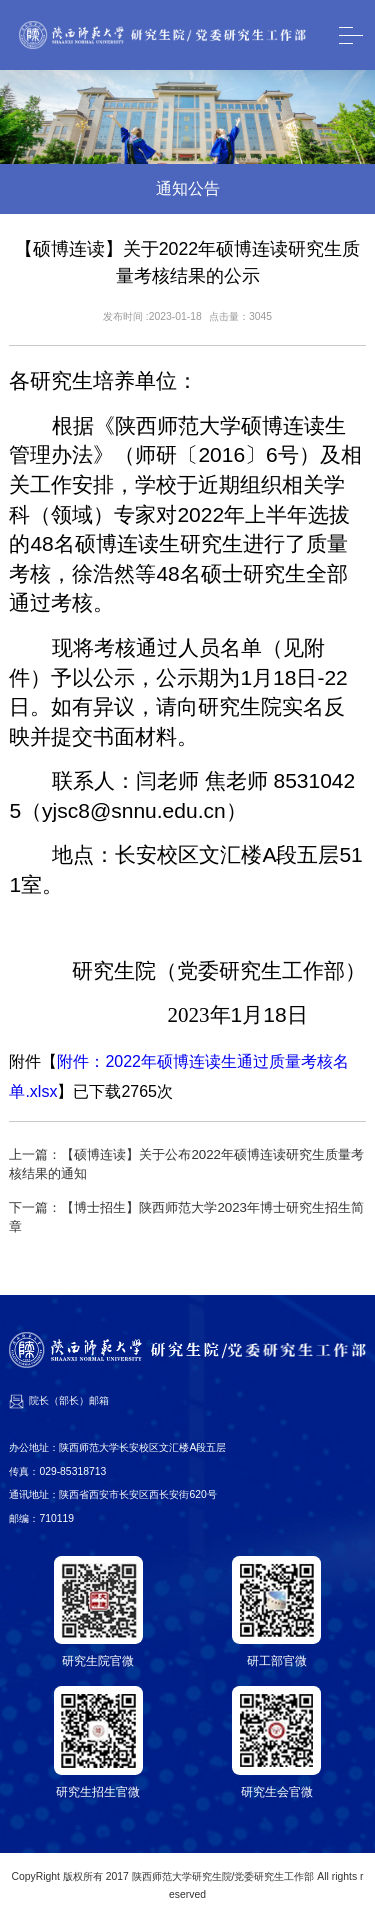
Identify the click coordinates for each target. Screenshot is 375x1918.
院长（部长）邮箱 (69, 1400)
